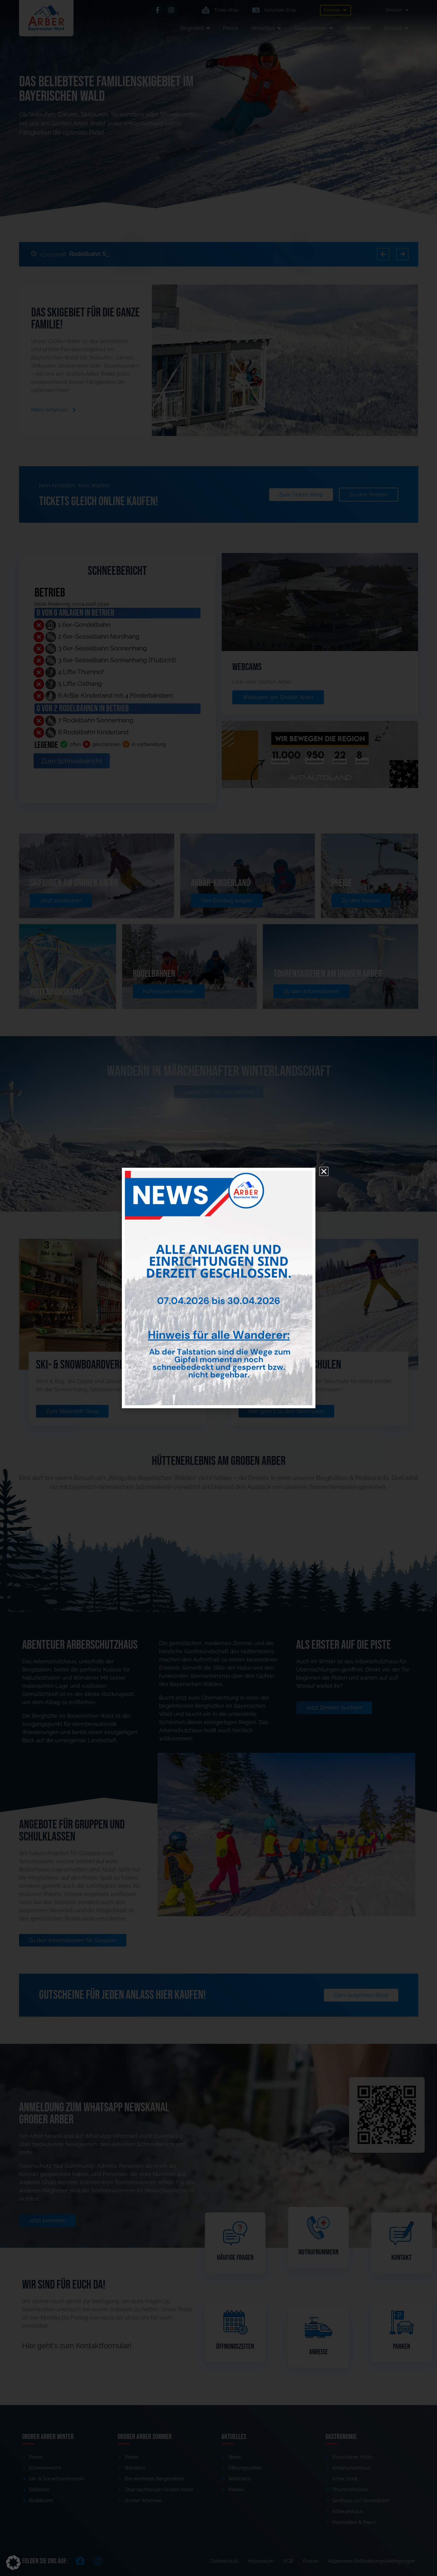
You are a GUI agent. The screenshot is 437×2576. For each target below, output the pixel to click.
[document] (218, 1288)
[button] (13, 2562)
